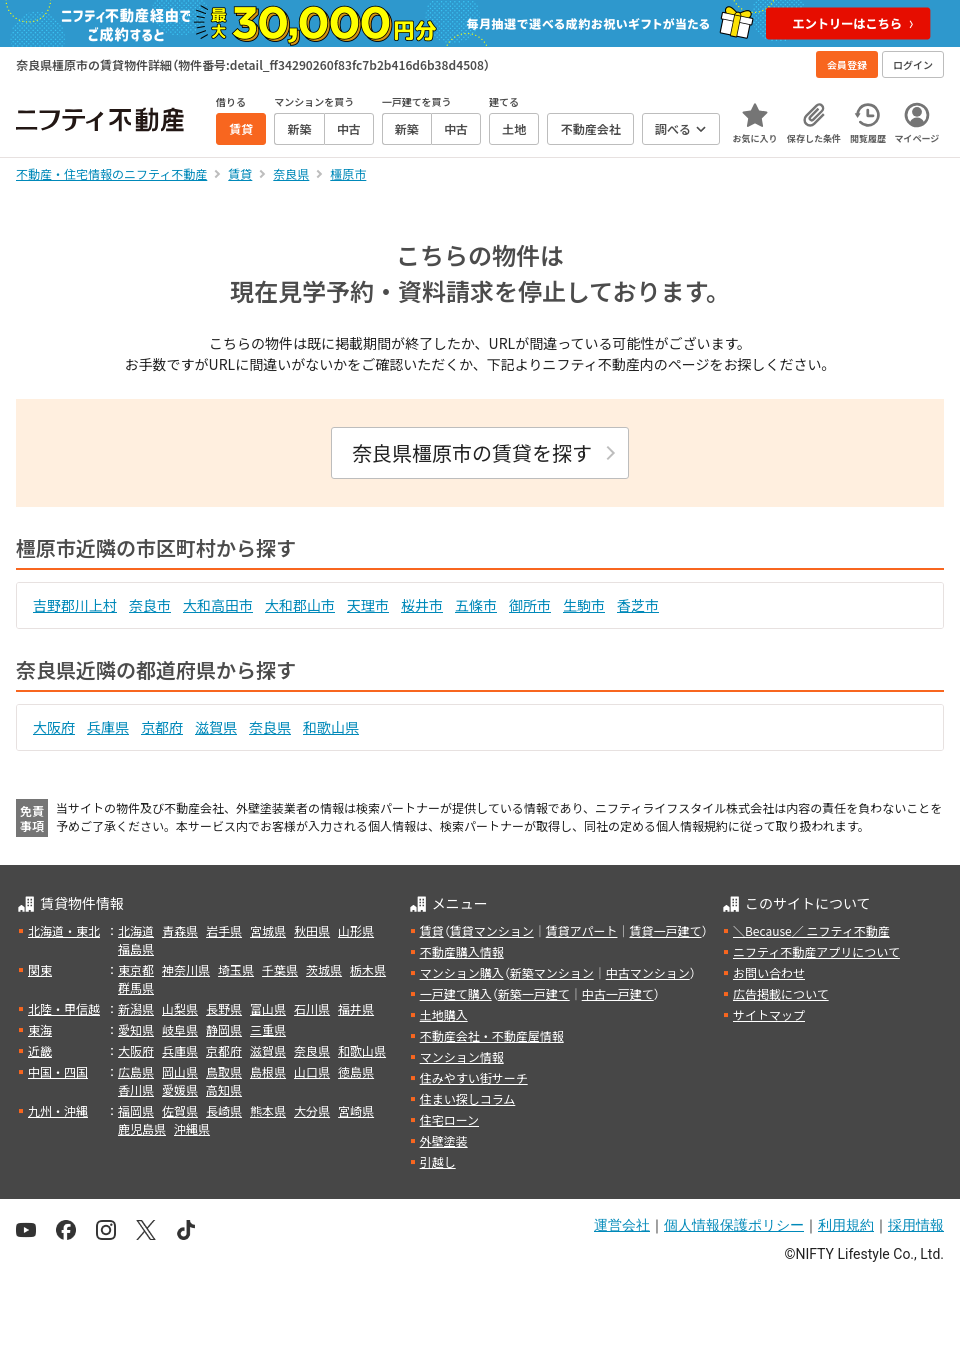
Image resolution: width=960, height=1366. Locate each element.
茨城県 (324, 969)
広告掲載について (781, 993)
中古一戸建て (618, 993)
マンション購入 (462, 972)
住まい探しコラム (468, 1098)
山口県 (312, 1071)
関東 (40, 969)
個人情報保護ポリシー (734, 1225)
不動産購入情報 (462, 951)
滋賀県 (216, 727)
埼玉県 (236, 969)
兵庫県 (108, 727)
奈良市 (150, 605)
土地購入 (444, 1014)
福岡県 (136, 1110)
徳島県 (356, 1071)
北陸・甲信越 (64, 1008)
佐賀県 (180, 1110)
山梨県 (180, 1008)
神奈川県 (186, 969)
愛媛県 (180, 1089)
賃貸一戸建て (665, 930)
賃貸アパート (582, 930)
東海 (40, 1029)
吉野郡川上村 (75, 605)
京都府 (162, 727)
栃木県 (368, 969)
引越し (438, 1161)
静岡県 (224, 1029)
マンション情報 (462, 1056)
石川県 (312, 1008)
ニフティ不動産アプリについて (816, 951)
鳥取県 (224, 1071)
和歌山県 (331, 727)
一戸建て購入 (456, 993)
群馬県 (136, 987)
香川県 (136, 1089)
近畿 (40, 1050)
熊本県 (268, 1110)
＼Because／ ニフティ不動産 (811, 930)
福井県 (356, 1008)
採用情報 (916, 1225)
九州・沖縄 (58, 1110)
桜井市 (422, 605)
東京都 (136, 969)
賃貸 (432, 930)
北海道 (136, 930)
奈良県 (270, 727)
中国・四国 (58, 1071)
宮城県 (268, 930)
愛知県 (136, 1029)
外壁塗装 (444, 1140)
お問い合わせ (769, 972)
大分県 (312, 1110)
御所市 (530, 605)
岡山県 (180, 1071)
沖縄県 (192, 1128)
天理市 (368, 605)
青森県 (180, 930)
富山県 (268, 1008)
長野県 (224, 1008)
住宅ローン (449, 1119)
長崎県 (224, 1110)
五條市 (476, 605)
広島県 (136, 1071)
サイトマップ (769, 1014)
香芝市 (638, 605)
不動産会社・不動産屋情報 (492, 1035)
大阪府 (54, 727)
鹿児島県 (142, 1128)
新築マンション (552, 972)
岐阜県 (180, 1029)
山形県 (356, 930)
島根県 (268, 1071)
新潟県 (136, 1008)
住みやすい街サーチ (474, 1077)
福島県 (136, 948)
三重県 (268, 1029)
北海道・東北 (64, 930)
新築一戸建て (534, 993)
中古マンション (648, 972)
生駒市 (584, 605)
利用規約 (846, 1225)
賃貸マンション (492, 930)
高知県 (224, 1089)
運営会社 (622, 1225)
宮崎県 (356, 1110)
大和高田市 (218, 605)
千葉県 (280, 969)
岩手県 (224, 930)
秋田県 (312, 930)
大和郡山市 (300, 605)
